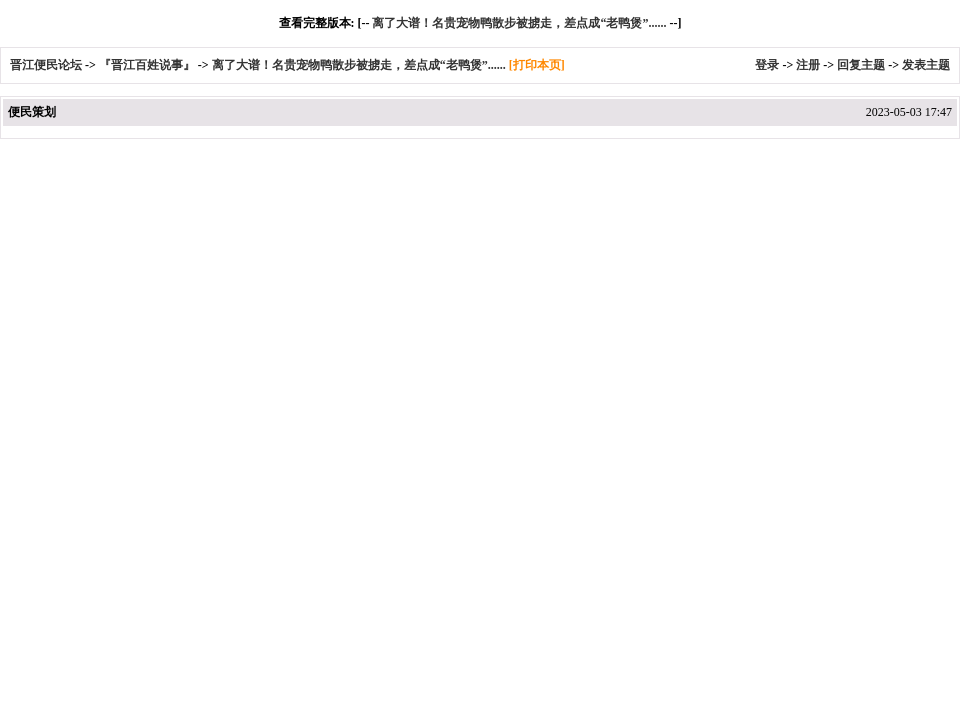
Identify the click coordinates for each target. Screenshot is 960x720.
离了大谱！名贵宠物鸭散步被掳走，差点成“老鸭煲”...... (519, 23)
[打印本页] (537, 65)
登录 (767, 65)
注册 (808, 65)
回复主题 (861, 65)
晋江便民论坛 (46, 65)
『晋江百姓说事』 (147, 65)
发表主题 (926, 65)
